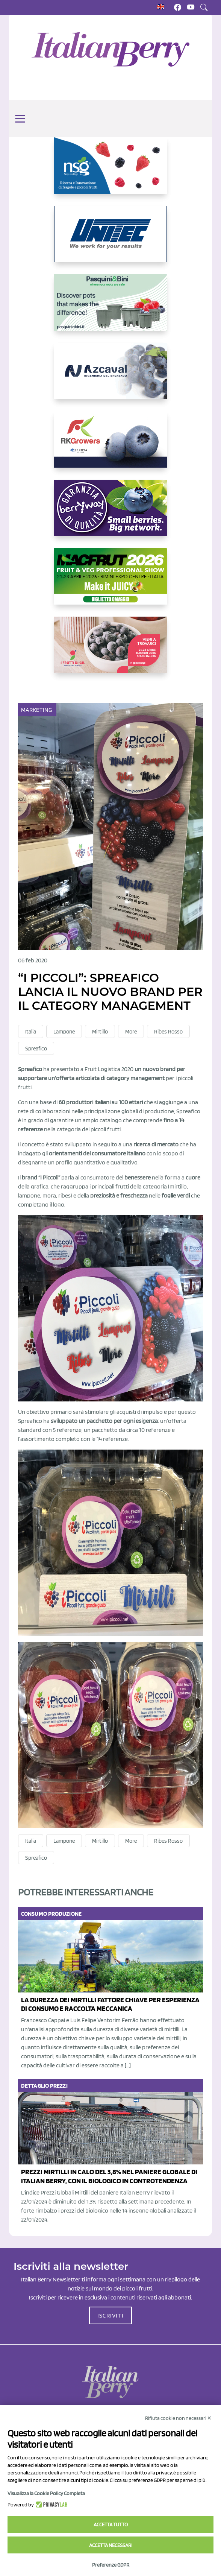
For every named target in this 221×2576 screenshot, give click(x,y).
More (131, 1031)
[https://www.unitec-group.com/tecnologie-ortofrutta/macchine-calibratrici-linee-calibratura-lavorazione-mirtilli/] (110, 240)
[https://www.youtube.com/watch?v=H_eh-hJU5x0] (110, 377)
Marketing (37, 709)
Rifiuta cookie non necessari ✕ (178, 2418)
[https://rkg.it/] (110, 445)
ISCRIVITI (110, 2315)
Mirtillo (100, 1031)
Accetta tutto (111, 2524)
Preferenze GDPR (110, 2565)
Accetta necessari (110, 2545)
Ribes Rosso (168, 1031)
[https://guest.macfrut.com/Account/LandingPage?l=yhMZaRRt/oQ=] (110, 582)
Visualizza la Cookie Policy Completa (46, 2493)
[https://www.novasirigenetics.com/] (110, 171)
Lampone (64, 1031)
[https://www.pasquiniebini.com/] (110, 308)
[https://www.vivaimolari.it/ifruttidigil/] (110, 651)
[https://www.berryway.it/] (110, 514)
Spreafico (36, 1048)
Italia (30, 1031)
